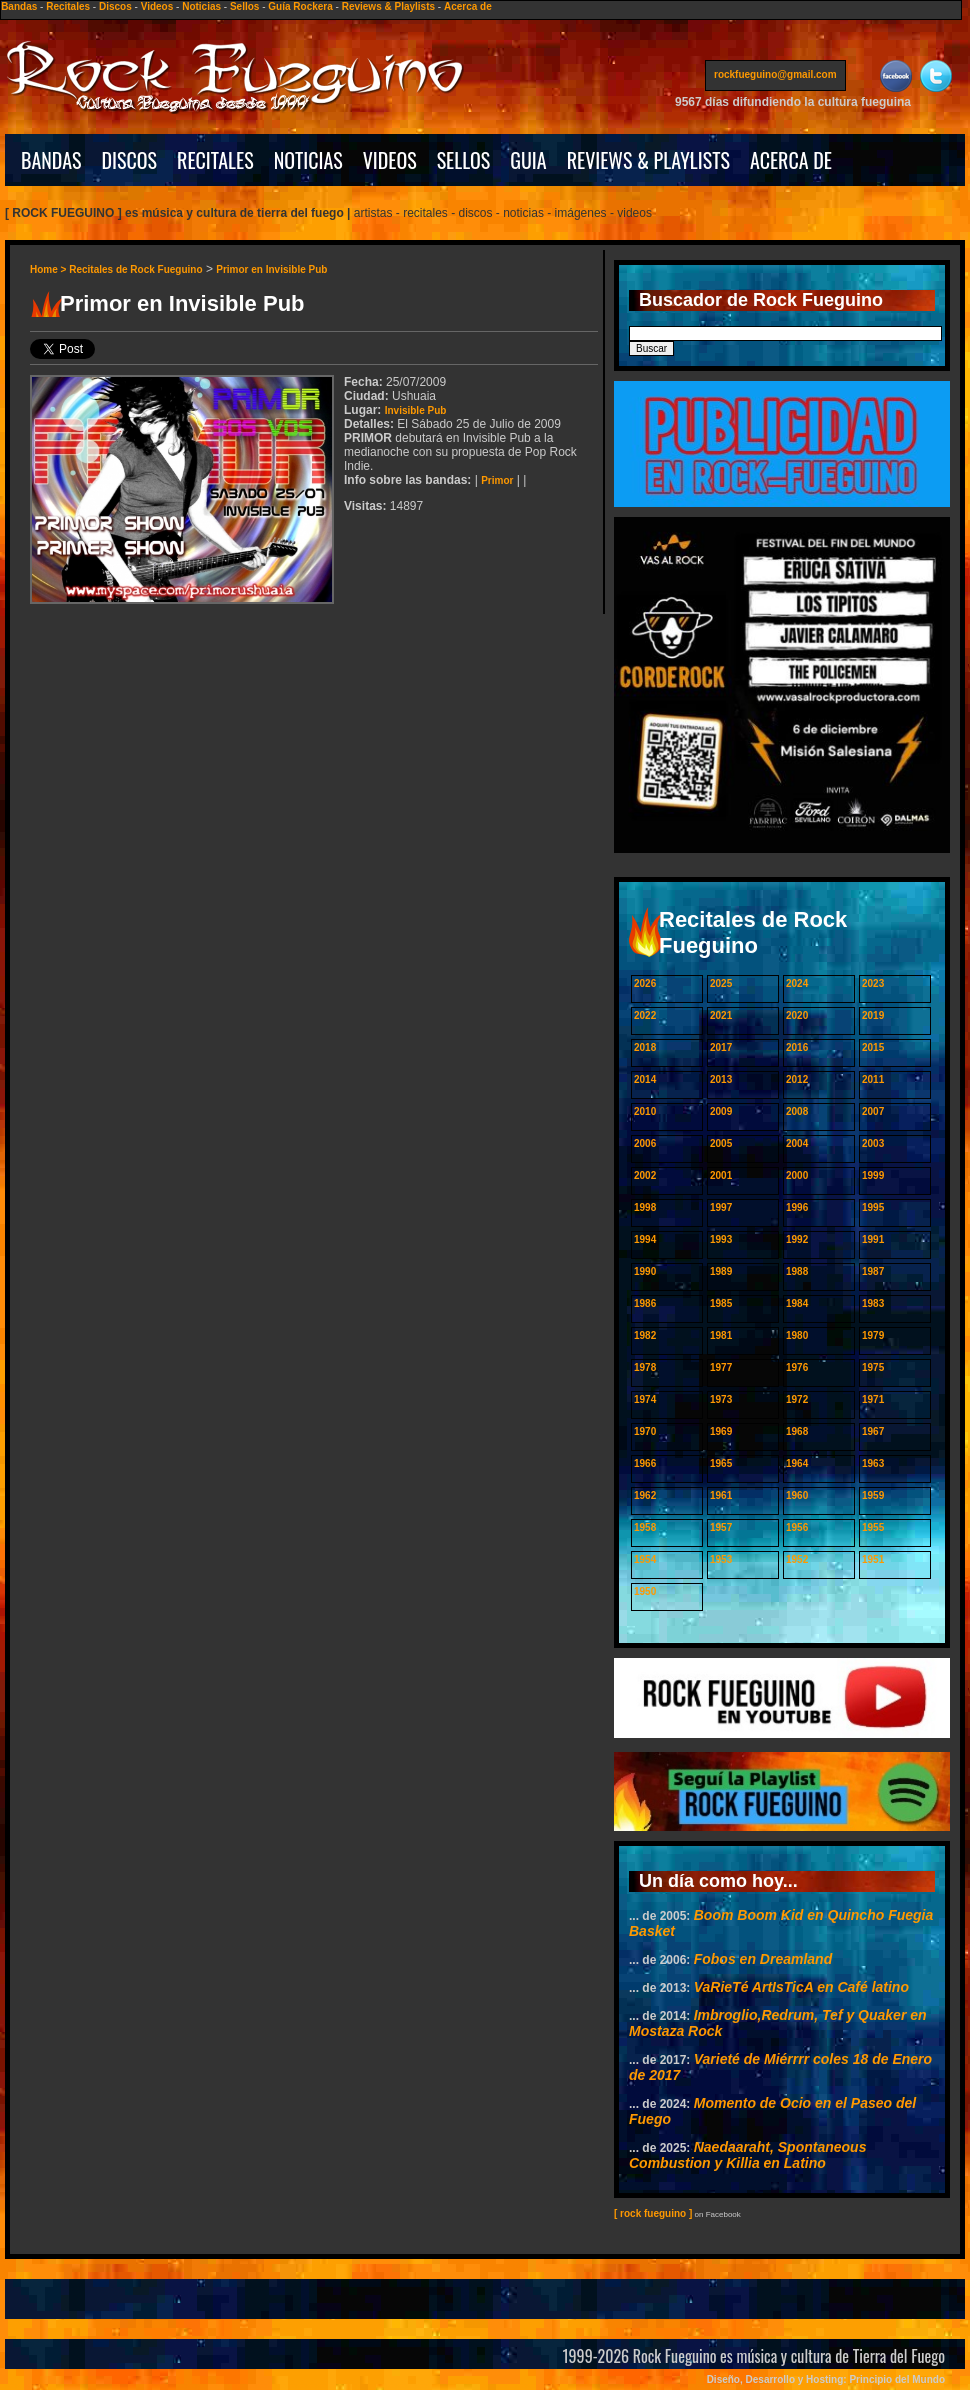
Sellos (244, 6)
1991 (873, 1239)
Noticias (201, 6)
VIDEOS (390, 160)
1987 (873, 1271)
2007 (873, 1111)
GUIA (528, 160)
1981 (721, 1335)
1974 (645, 1399)
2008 (797, 1111)
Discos (115, 6)
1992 (797, 1239)
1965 (721, 1463)
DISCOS (130, 160)
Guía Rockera (300, 6)
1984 (797, 1303)
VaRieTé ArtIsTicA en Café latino (801, 1987)
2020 (797, 1015)
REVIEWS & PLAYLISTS (648, 160)
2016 (797, 1047)
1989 (721, 1271)
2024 (797, 983)
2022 (645, 1015)
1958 (645, 1527)
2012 (797, 1079)
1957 (721, 1527)
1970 (645, 1431)
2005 (721, 1143)
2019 (873, 1015)
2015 (873, 1047)
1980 (797, 1335)
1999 (873, 1175)
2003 (873, 1143)
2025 (721, 983)
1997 (721, 1207)
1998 (645, 1207)
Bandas (19, 6)
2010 (645, 1111)
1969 (721, 1431)
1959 (873, 1495)
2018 (645, 1047)
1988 (797, 1271)
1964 (797, 1463)
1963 (873, 1463)
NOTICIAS (308, 160)
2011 (873, 1079)
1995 (873, 1207)
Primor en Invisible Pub (271, 269)
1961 (721, 1495)
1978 (645, 1367)
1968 (797, 1431)
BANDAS (51, 160)
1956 (797, 1527)
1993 (721, 1239)
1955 (873, 1527)
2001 (721, 1175)
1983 (873, 1303)
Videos (157, 6)
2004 (797, 1143)
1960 (797, 1495)
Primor (497, 480)
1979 (873, 1335)
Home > (49, 269)
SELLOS (464, 160)
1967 (873, 1431)
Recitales (68, 6)
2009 (721, 1111)
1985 (721, 1303)
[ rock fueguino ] (653, 2213)
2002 (645, 1175)
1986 (645, 1303)
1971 (873, 1399)
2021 (721, 1015)
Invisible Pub (416, 410)
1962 (645, 1495)
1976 (797, 1367)
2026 (645, 983)
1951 (873, 1559)
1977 (721, 1367)
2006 (645, 1143)
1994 (645, 1239)
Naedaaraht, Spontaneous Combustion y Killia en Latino (747, 2155)
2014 (645, 1079)
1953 (721, 1559)
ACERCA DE (791, 160)
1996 (797, 1207)
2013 (721, 1079)
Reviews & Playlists (388, 6)
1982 (645, 1335)
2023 (873, 983)
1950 (645, 1591)
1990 (645, 1271)
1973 (721, 1399)
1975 (873, 1367)
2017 (721, 1047)
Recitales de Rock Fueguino (135, 269)
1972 (797, 1399)
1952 (797, 1559)
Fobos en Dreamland (763, 1959)
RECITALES (215, 160)
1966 (645, 1463)
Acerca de (468, 6)
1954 (645, 1559)
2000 (797, 1175)
